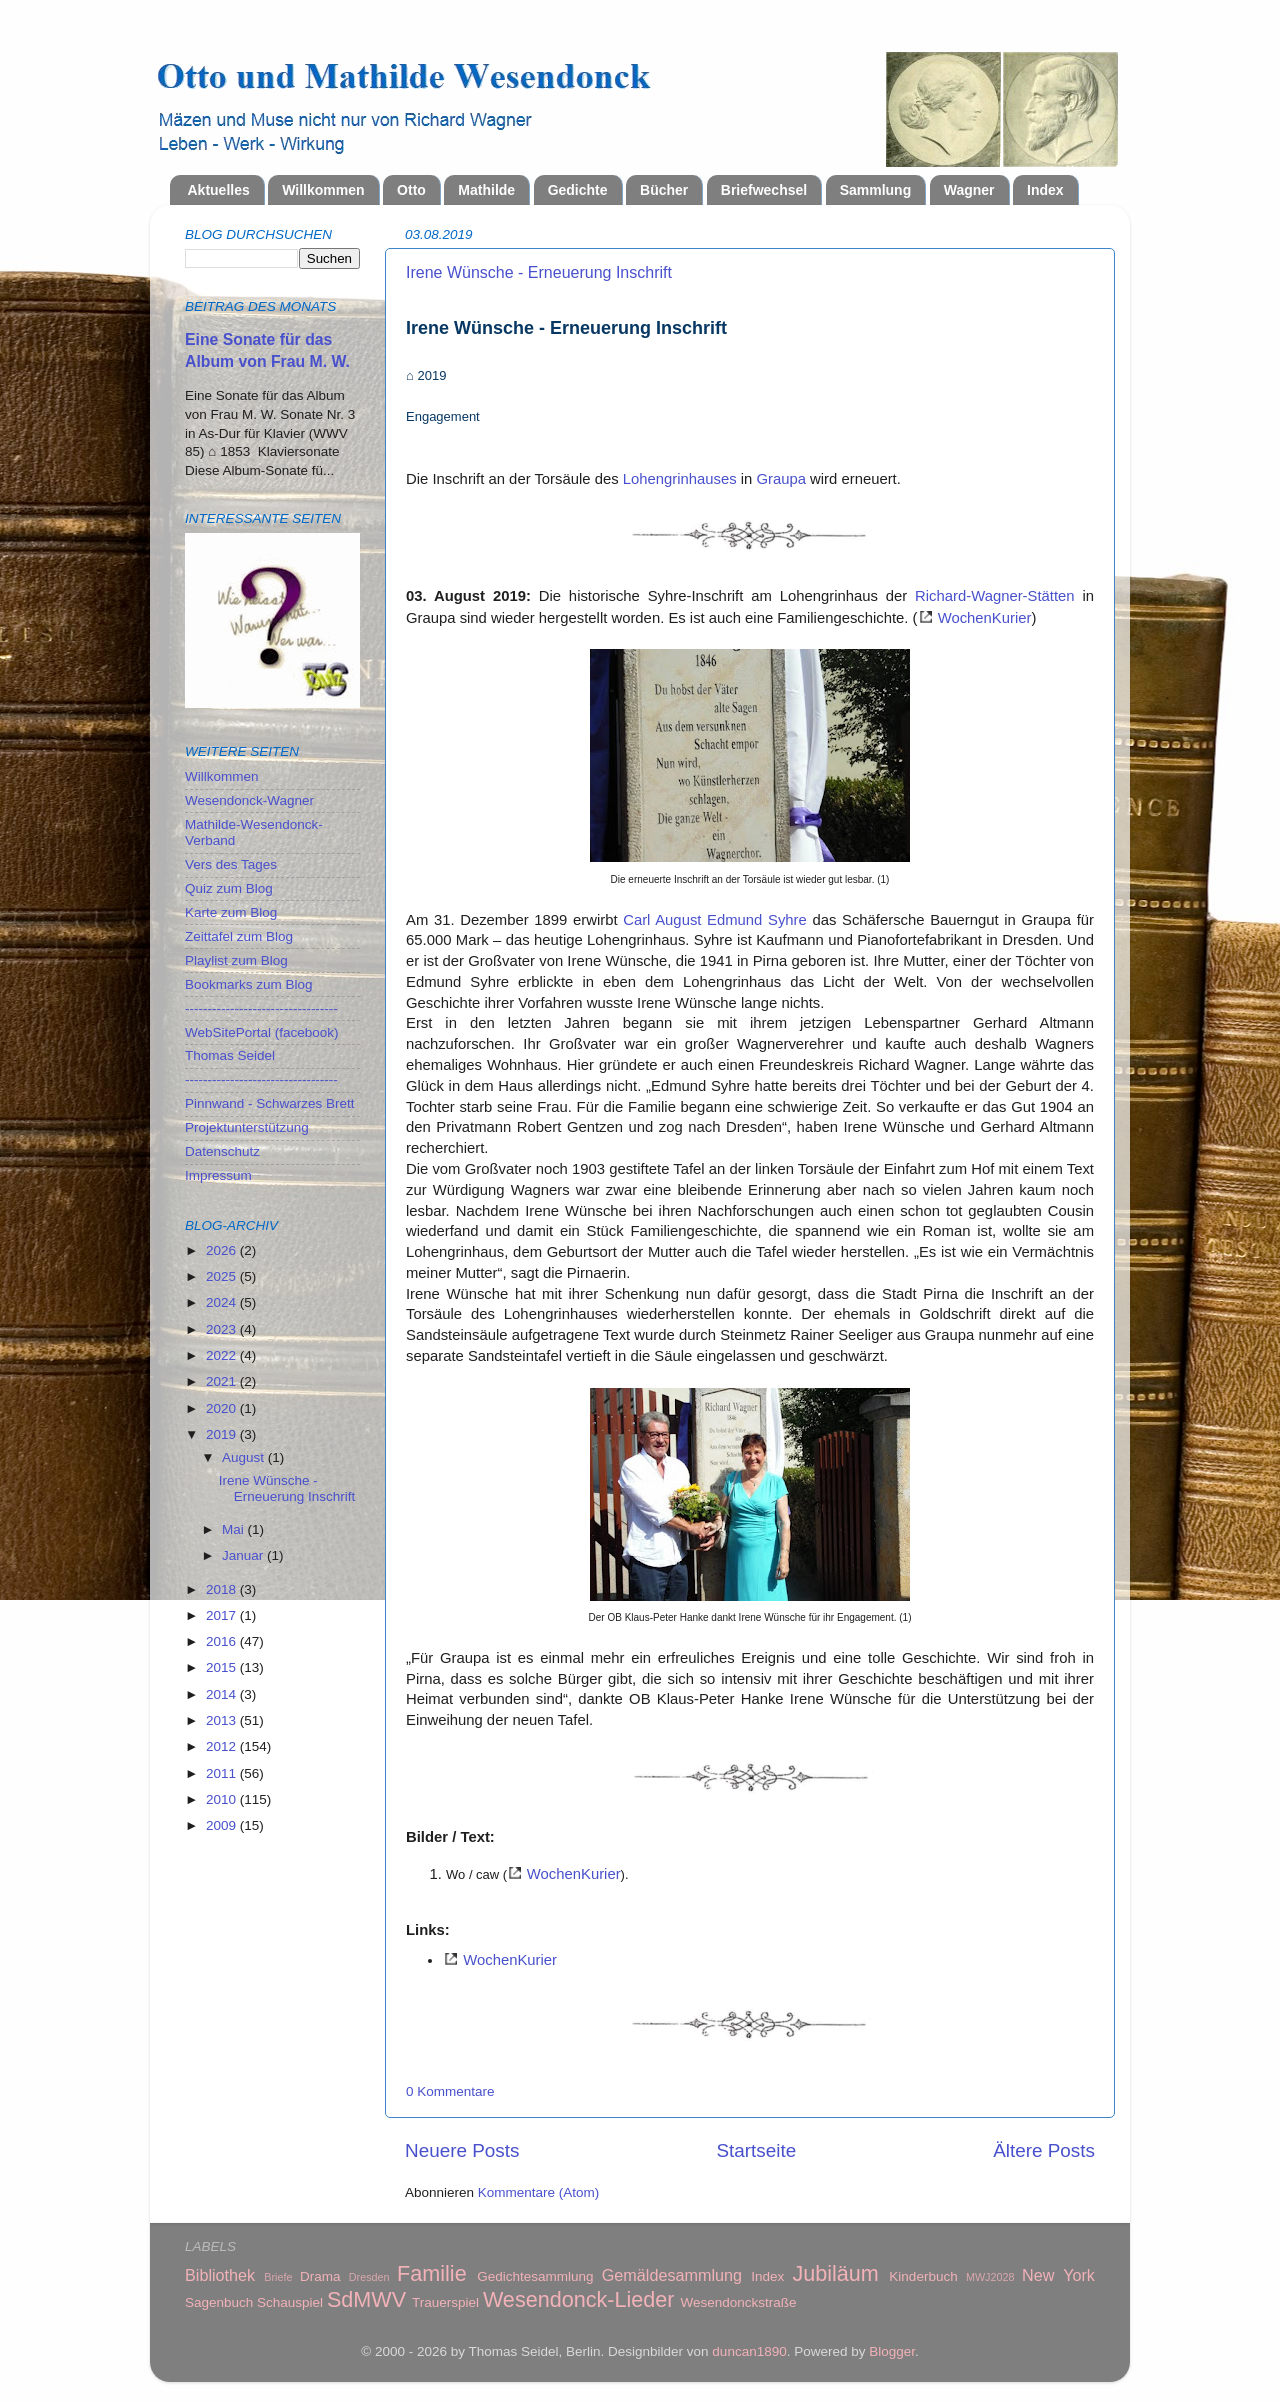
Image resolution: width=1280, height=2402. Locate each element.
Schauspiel (290, 2302)
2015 (223, 1667)
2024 (223, 1302)
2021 (223, 1381)
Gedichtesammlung (535, 2276)
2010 (223, 1799)
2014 (223, 1694)
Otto (411, 190)
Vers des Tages (231, 864)
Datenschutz (222, 1151)
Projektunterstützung (247, 1127)
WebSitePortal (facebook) (262, 1032)
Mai (235, 1529)
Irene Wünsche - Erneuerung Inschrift (539, 272)
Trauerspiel (445, 2302)
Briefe (278, 2277)
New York (1058, 2275)
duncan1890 (749, 2351)
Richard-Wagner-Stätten (995, 596)
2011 (223, 1773)
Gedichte (578, 190)
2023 (223, 1329)
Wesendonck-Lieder (579, 2299)
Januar (244, 1555)
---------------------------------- (261, 1008)
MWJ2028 (990, 2277)
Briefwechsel (764, 190)
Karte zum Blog (231, 912)
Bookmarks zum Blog (249, 984)
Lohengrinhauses (680, 479)
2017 (223, 1615)
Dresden (369, 2277)
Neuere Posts (462, 2150)
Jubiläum (835, 2273)
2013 (223, 1720)
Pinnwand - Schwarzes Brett (270, 1103)
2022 (223, 1355)
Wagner (969, 190)
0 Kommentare (450, 2091)
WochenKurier (985, 618)
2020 (223, 1408)
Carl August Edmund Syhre (715, 920)
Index (1045, 190)
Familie (432, 2273)
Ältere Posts (1044, 2150)
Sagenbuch (219, 2302)
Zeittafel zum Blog (239, 936)
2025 (223, 1276)
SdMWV (366, 2299)
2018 (223, 1589)
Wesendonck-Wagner (249, 800)
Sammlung (876, 190)
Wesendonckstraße (739, 2302)
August (245, 1457)
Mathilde (486, 190)
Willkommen (323, 190)
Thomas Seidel (230, 1055)
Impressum (218, 1175)
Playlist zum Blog (236, 960)
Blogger (892, 2351)
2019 (223, 1434)
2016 (223, 1641)
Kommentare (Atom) (539, 2192)
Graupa (781, 479)
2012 (223, 1746)
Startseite (756, 2150)
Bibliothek (220, 2275)
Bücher (664, 190)
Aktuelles (219, 190)
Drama (320, 2276)
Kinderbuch (923, 2276)
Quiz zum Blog (229, 888)
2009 (223, 1825)
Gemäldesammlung (672, 2275)
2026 (223, 1250)
